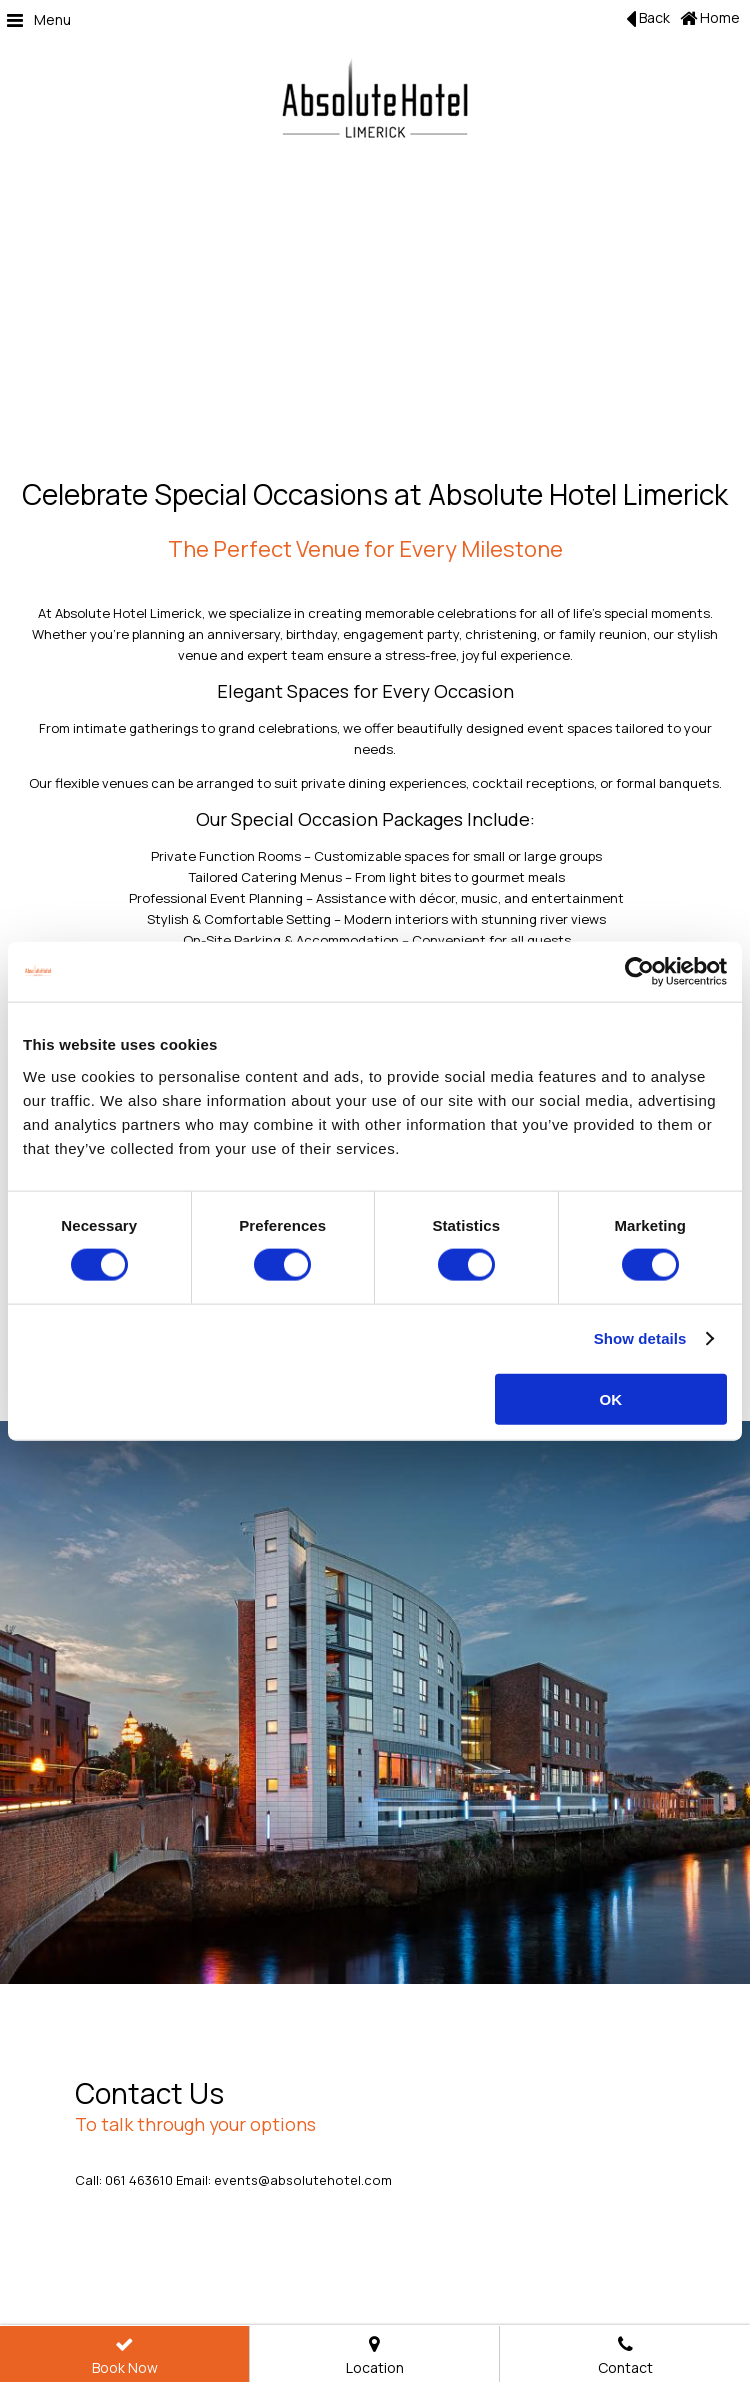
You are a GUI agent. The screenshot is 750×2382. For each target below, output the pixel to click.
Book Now (125, 2357)
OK (611, 1398)
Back (648, 19)
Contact (625, 2357)
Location (375, 2357)
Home (710, 17)
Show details (640, 1338)
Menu (38, 19)
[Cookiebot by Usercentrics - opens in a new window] (639, 972)
